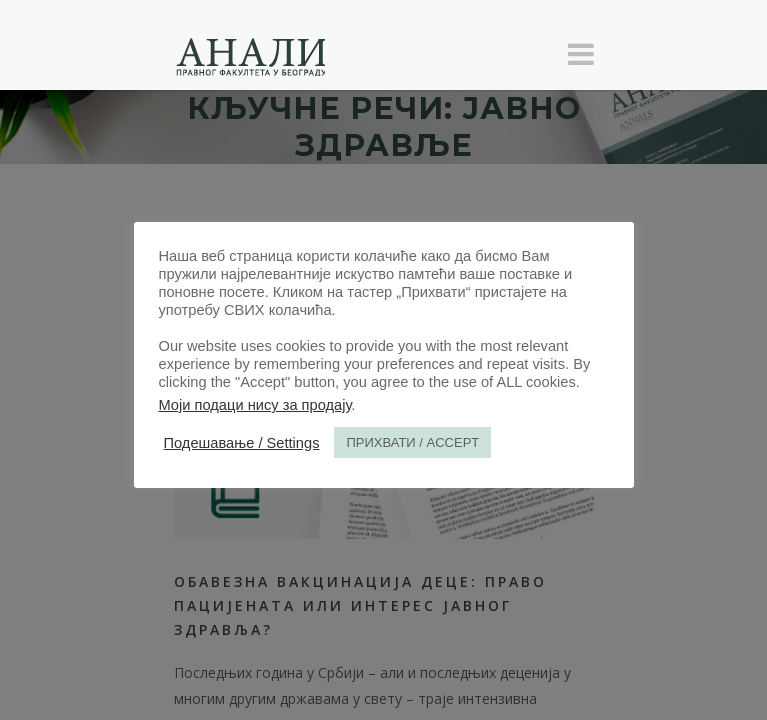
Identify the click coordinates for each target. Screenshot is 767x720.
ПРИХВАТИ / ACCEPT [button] (412, 442)
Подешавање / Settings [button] (242, 443)
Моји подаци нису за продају (255, 405)
